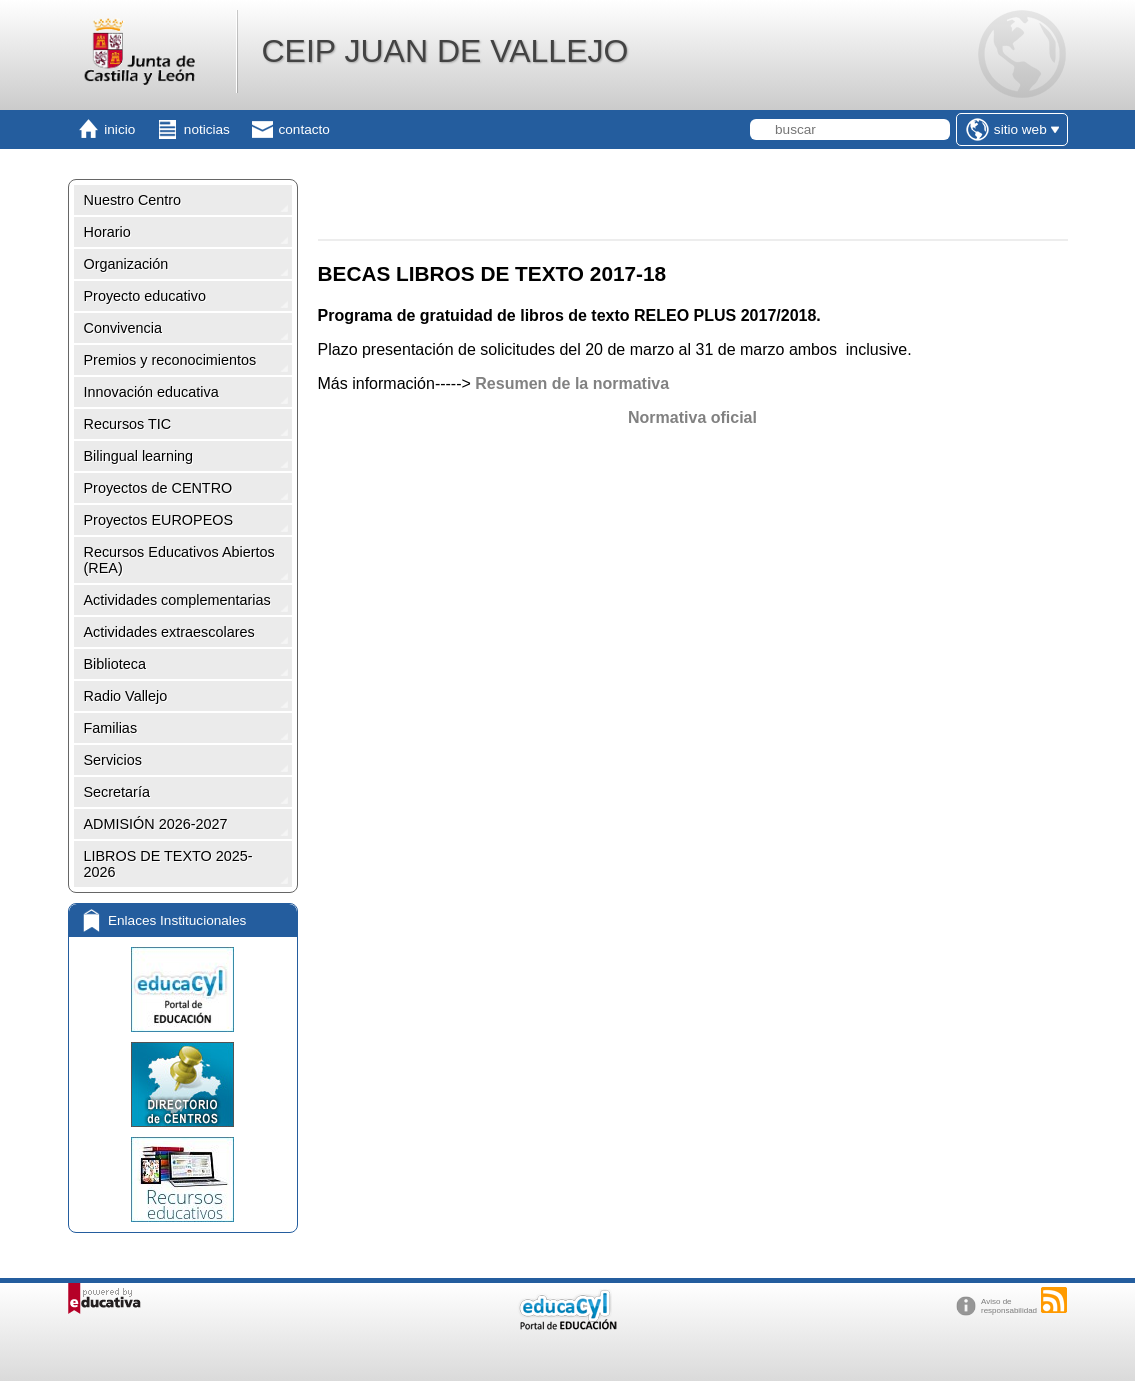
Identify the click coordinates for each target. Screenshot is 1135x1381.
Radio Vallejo (126, 696)
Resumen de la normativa (572, 383)
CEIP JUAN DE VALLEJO (444, 51)
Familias (111, 728)
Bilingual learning (139, 456)
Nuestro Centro (133, 200)
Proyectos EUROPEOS (159, 520)
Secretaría (117, 792)
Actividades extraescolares (169, 632)
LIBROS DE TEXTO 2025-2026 (168, 864)
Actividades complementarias (177, 600)
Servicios (113, 760)
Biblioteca (115, 664)
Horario (107, 232)
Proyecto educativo (145, 296)
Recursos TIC (128, 424)
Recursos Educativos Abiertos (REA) (179, 560)
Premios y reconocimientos (170, 360)
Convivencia (123, 328)
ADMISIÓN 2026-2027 (156, 824)
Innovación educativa (151, 392)
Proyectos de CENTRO (158, 488)
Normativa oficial (692, 417)
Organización (126, 264)
